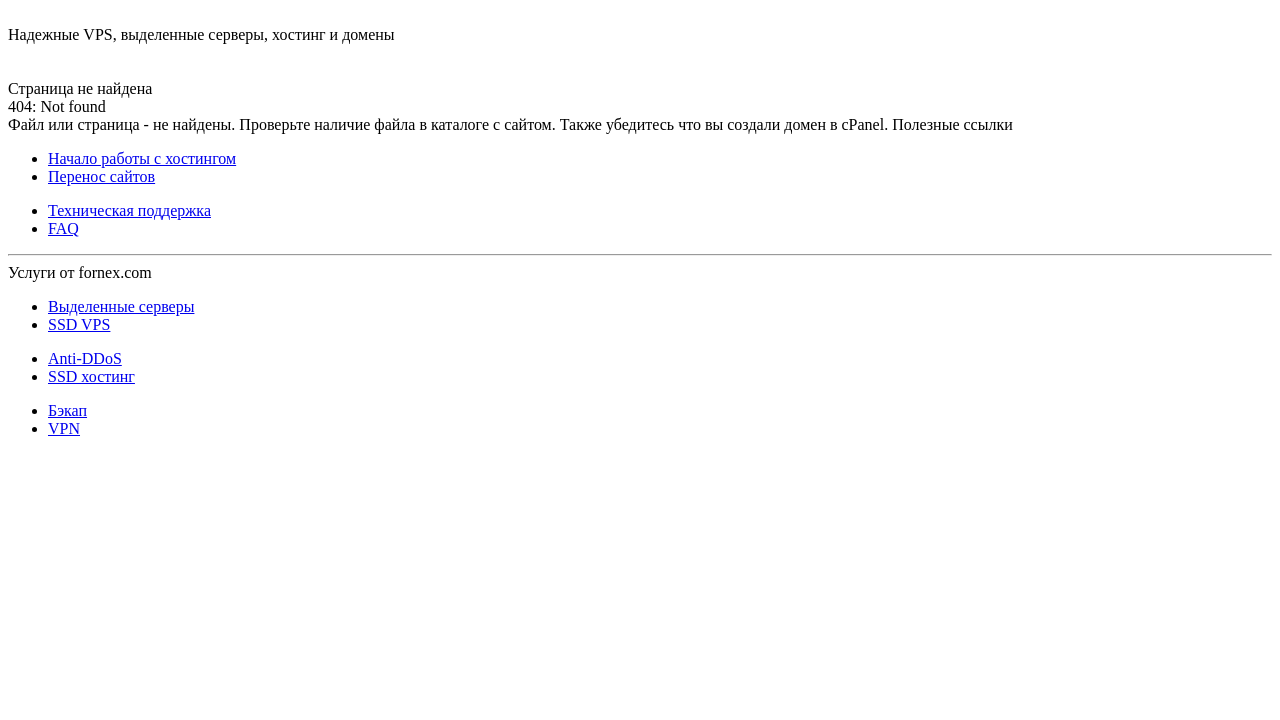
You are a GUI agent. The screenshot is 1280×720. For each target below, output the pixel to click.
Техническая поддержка (129, 210)
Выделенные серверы (121, 306)
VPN (64, 428)
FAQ (63, 228)
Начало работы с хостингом (142, 158)
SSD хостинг (91, 376)
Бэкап (67, 410)
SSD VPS (79, 324)
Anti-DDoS (85, 358)
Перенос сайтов (101, 176)
